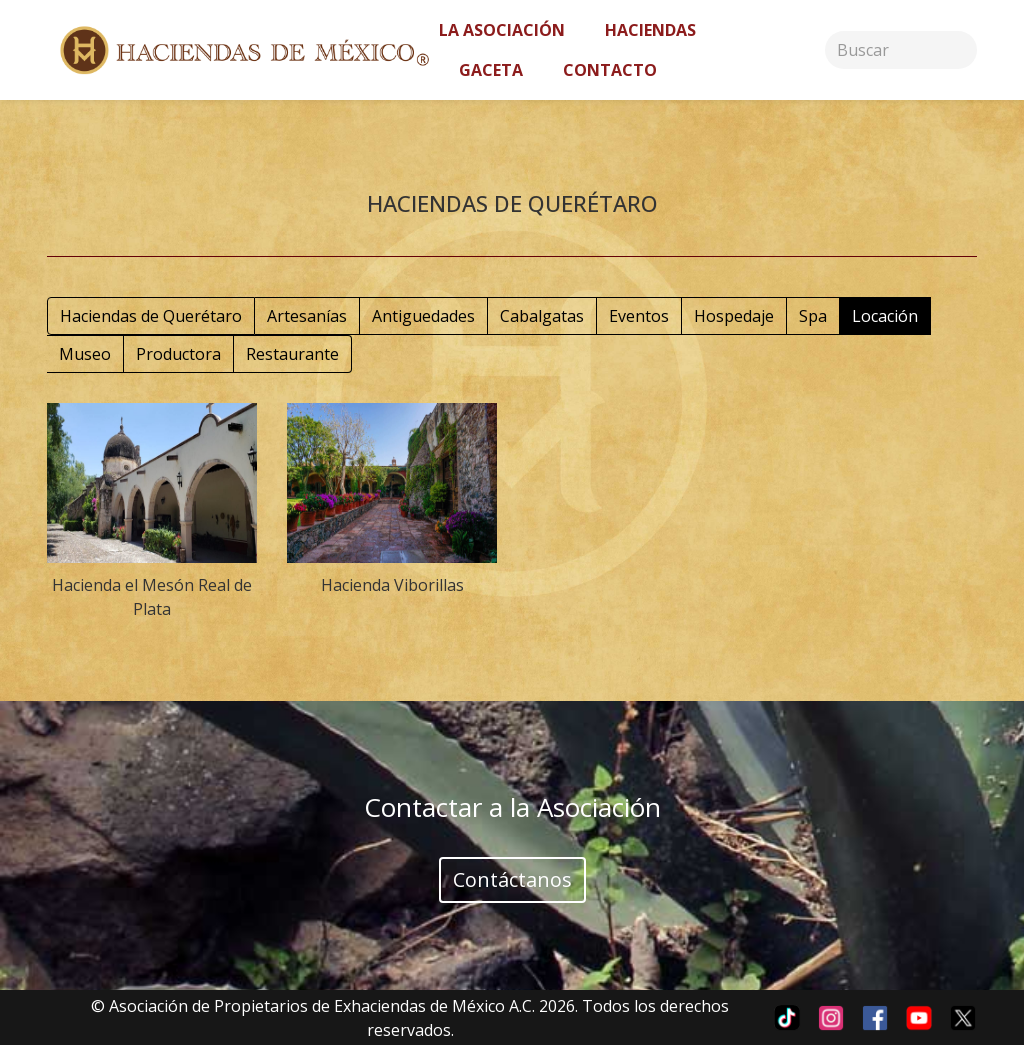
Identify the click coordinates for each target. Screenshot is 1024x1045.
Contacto (610, 70)
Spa (813, 316)
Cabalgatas (542, 316)
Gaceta (491, 70)
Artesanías (307, 316)
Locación (885, 316)
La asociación (502, 30)
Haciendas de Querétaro (151, 316)
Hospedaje (734, 316)
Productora (178, 354)
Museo (85, 354)
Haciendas (650, 30)
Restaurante (292, 354)
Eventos (639, 316)
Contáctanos (512, 879)
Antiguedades (423, 316)
